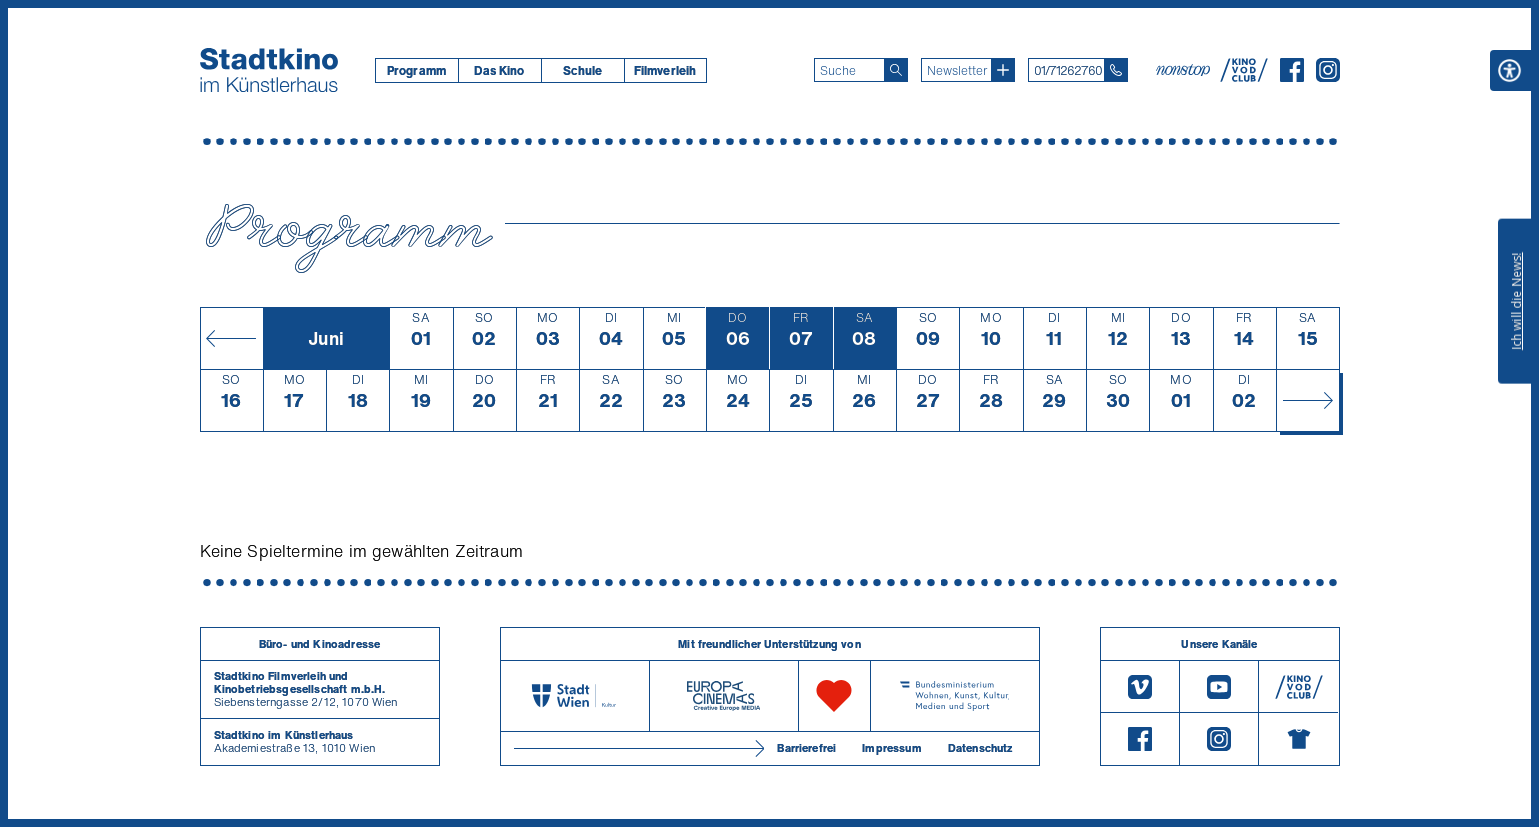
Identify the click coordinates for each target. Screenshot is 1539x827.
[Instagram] (1328, 76)
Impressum (891, 748)
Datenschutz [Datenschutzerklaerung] (980, 748)
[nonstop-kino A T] (1185, 70)
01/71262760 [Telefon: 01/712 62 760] (1068, 70)
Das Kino (499, 70)
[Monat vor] (1307, 400)
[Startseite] (269, 70)
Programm (416, 70)
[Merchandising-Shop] (1298, 739)
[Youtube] (1219, 686)
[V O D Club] (1244, 76)
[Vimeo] (1140, 686)
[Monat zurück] (231, 338)
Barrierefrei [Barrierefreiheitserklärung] (806, 748)
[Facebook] (1292, 76)
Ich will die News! (1516, 301)
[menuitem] (416, 70)
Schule (583, 70)
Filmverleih (665, 70)
